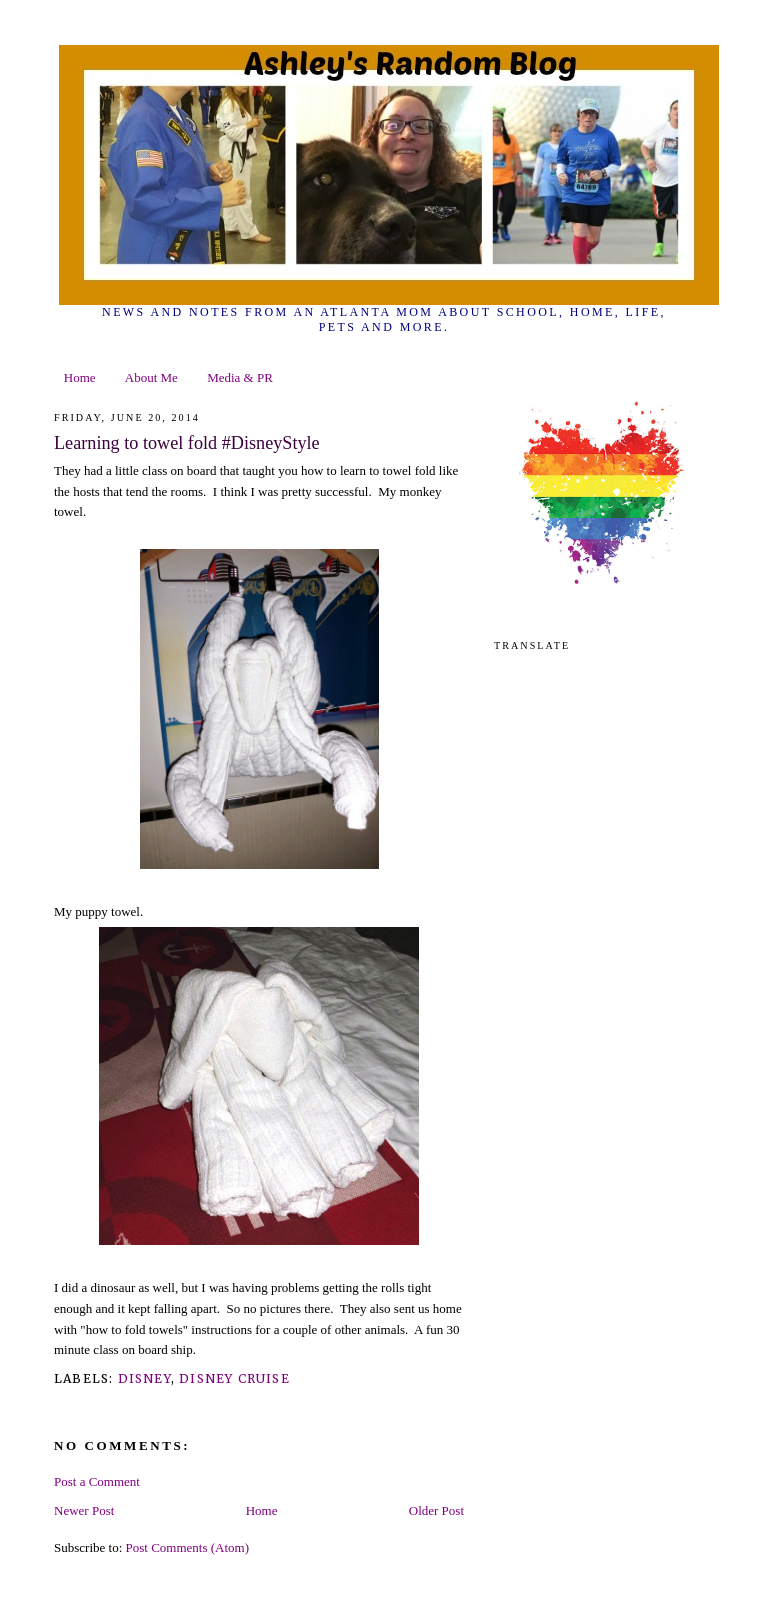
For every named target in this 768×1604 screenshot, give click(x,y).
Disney (144, 1378)
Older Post (436, 1510)
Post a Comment (97, 1481)
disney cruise (234, 1378)
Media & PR (240, 377)
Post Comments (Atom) (188, 1547)
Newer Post (84, 1510)
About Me (151, 377)
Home (80, 377)
